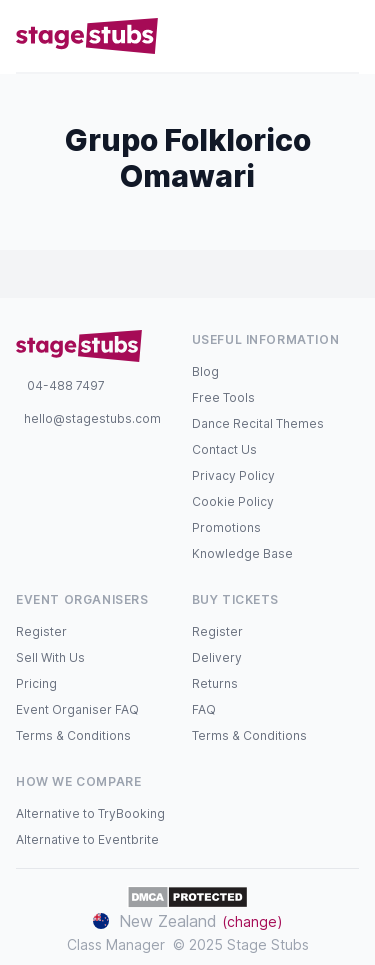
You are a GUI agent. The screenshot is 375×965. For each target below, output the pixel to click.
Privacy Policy (233, 475)
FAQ (204, 709)
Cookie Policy (233, 501)
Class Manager (116, 944)
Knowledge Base (242, 553)
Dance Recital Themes (258, 423)
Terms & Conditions (73, 735)
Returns (215, 683)
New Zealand (188, 921)
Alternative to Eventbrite (87, 839)
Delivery (217, 657)
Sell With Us (50, 657)
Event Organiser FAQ (77, 709)
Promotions (226, 527)
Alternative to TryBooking (90, 813)
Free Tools (223, 397)
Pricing (36, 683)
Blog (205, 371)
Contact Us (224, 449)
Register (41, 631)
